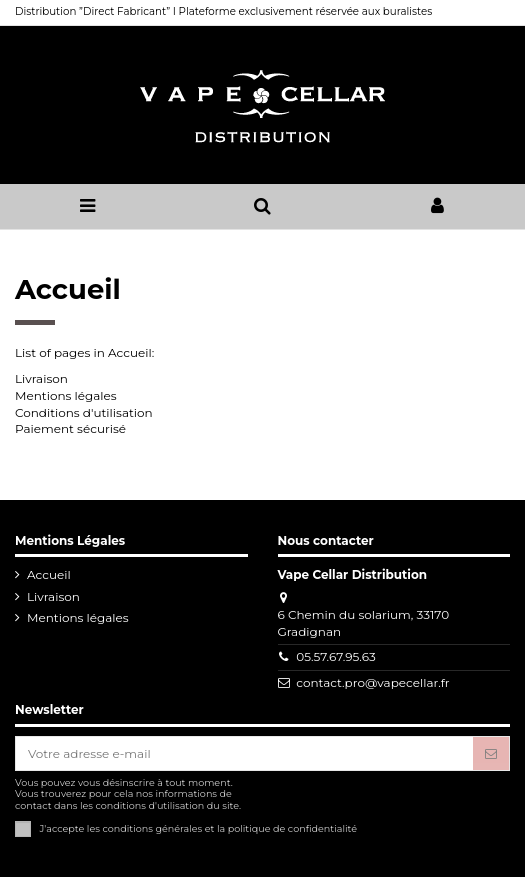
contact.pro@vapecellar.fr (372, 682)
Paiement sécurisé (70, 428)
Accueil (49, 574)
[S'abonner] (491, 753)
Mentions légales (66, 395)
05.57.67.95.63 (336, 656)
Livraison (41, 378)
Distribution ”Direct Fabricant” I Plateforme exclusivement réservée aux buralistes (223, 11)
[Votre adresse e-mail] (244, 753)
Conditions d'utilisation (84, 412)
